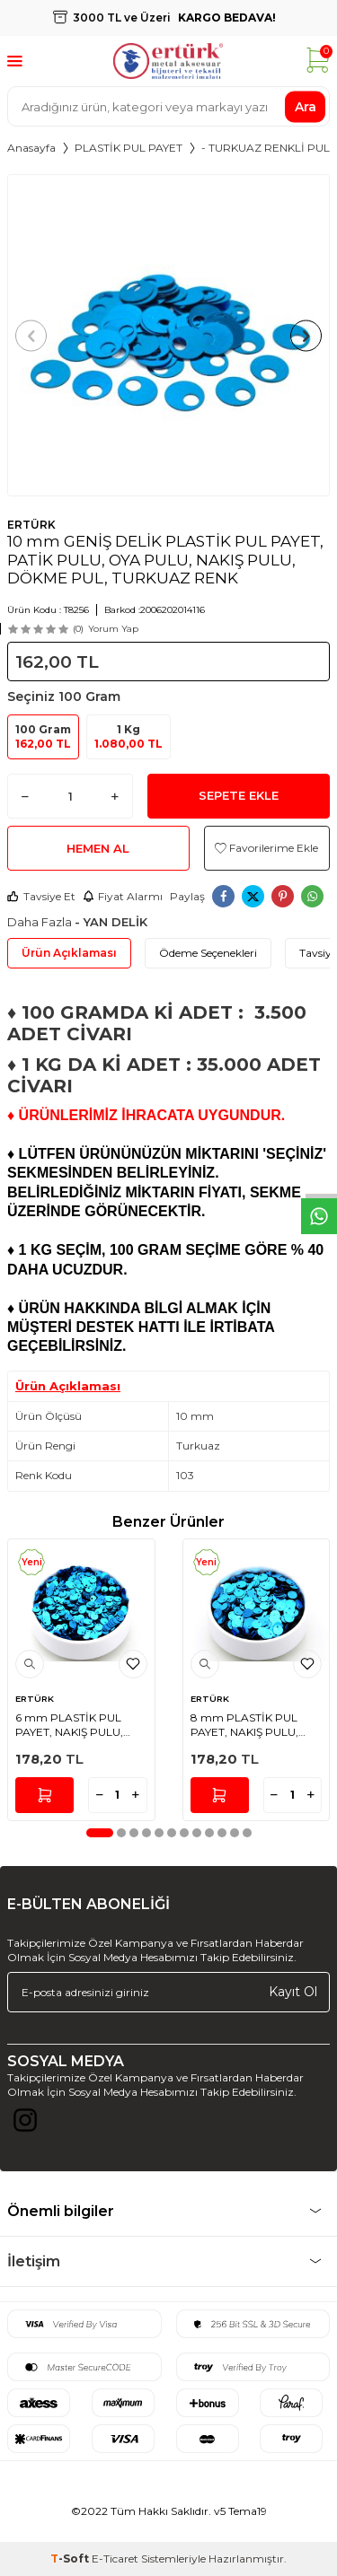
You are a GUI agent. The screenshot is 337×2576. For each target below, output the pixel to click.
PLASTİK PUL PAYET (128, 147)
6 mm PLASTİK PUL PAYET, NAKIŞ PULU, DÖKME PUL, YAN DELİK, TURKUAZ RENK (77, 1725)
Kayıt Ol (293, 1992)
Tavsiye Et (41, 896)
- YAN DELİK (111, 922)
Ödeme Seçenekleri (208, 952)
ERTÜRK (31, 524)
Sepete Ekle (239, 795)
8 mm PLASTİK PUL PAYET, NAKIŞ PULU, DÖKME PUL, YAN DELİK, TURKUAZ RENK (253, 1725)
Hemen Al (98, 848)
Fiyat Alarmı (123, 896)
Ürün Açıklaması (69, 952)
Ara (305, 106)
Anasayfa (31, 147)
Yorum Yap (113, 629)
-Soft (71, 2558)
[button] (31, 335)
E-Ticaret (115, 2558)
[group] (168, 335)
